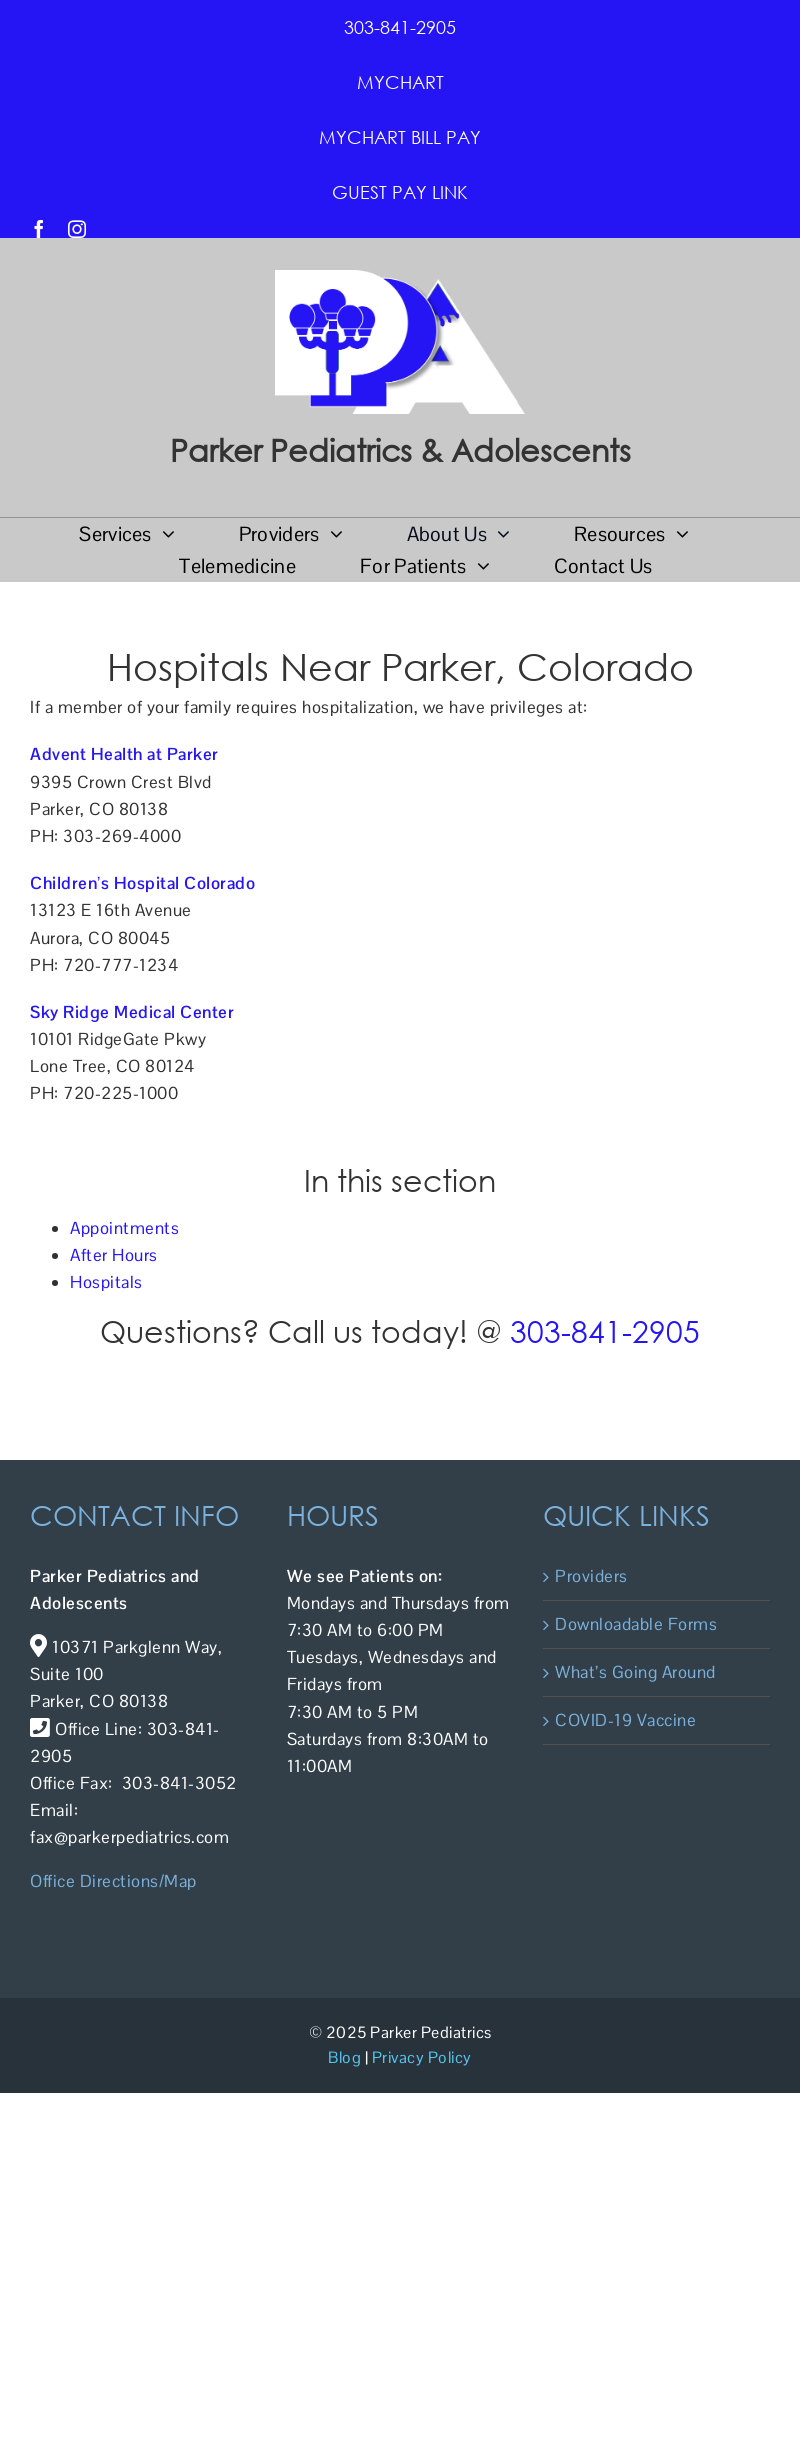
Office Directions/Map (113, 1881)
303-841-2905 (605, 1330)
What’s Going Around (635, 1672)
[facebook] (39, 229)
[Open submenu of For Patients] (478, 566)
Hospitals (106, 1282)
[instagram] (77, 229)
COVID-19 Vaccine (625, 1720)
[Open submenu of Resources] (677, 534)
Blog (344, 2057)
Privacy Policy (422, 2057)
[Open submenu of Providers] (331, 534)
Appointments (124, 1228)
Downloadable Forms (636, 1624)
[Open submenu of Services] (163, 534)
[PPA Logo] (400, 278)
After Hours (114, 1255)
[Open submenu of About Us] (498, 534)
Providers (591, 1576)
